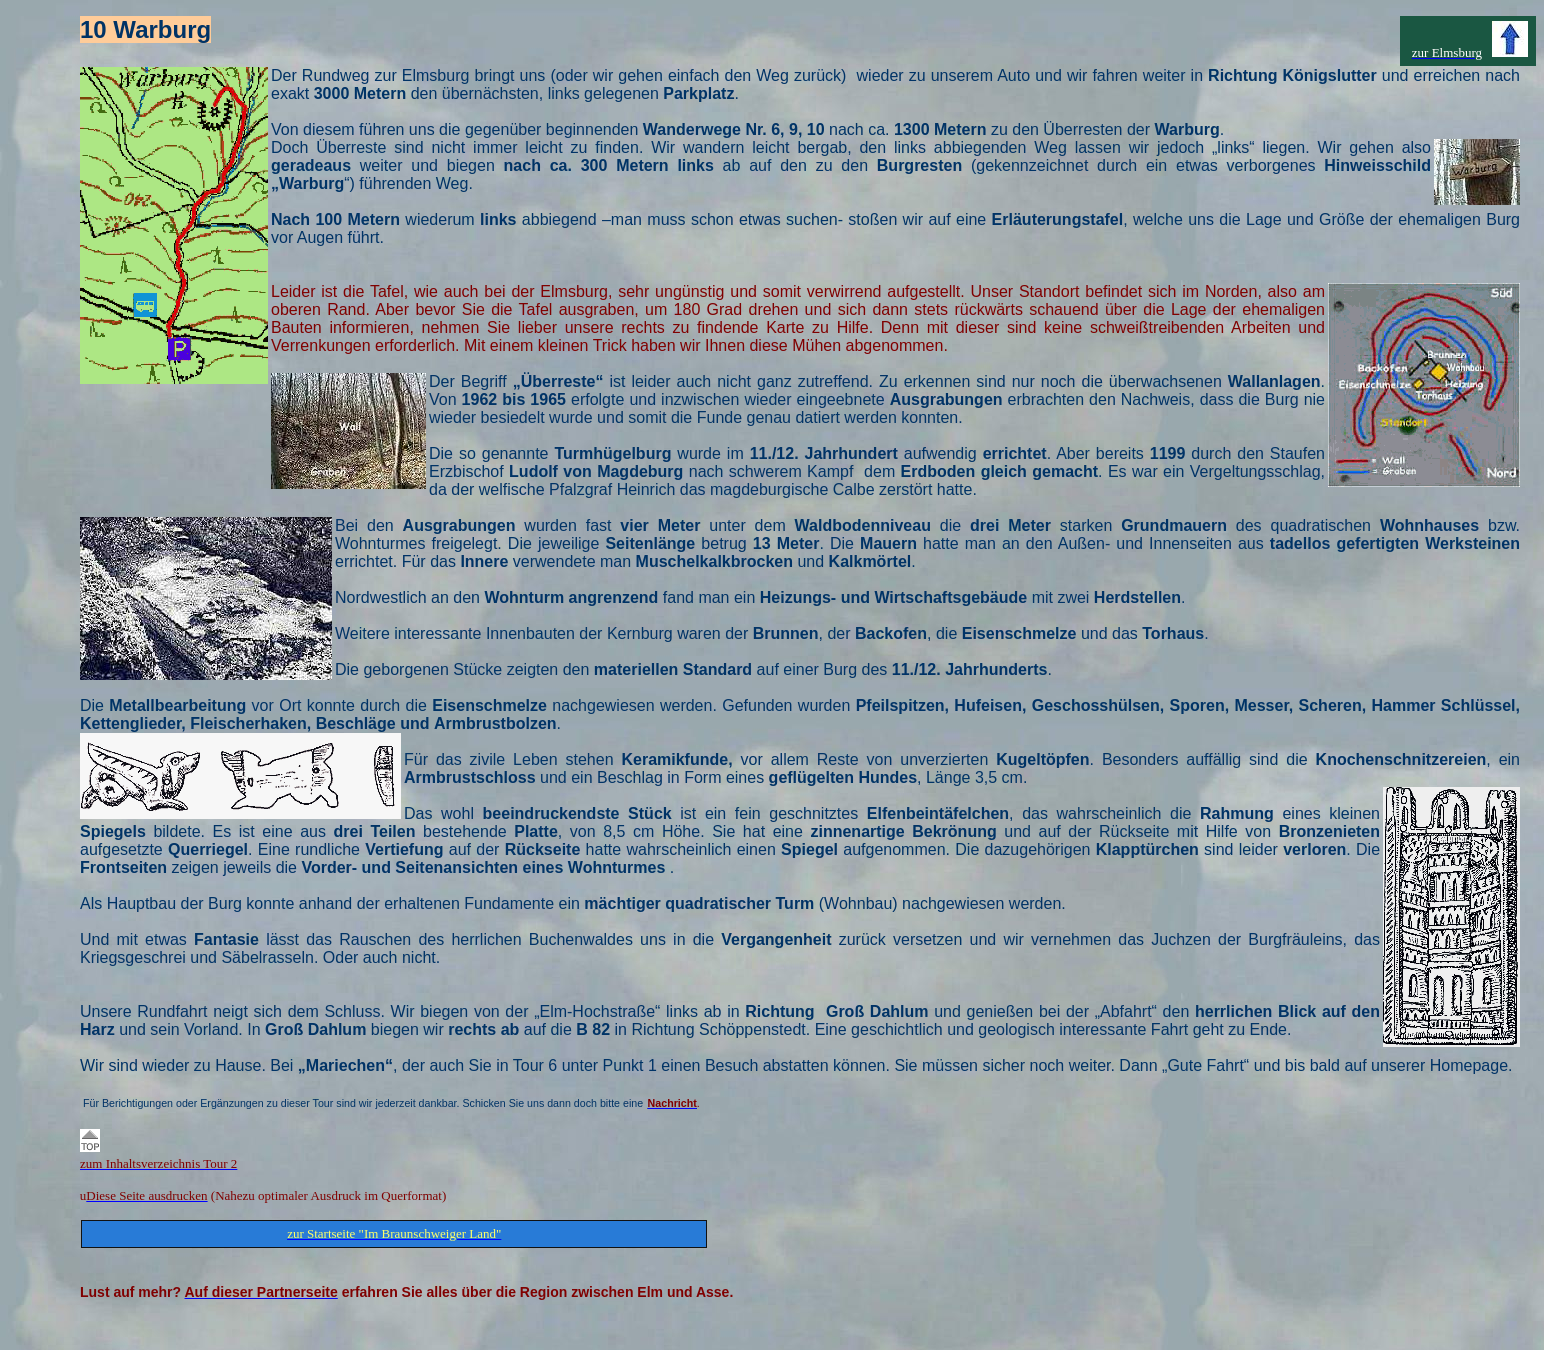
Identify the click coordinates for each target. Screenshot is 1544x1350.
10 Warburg (145, 29)
